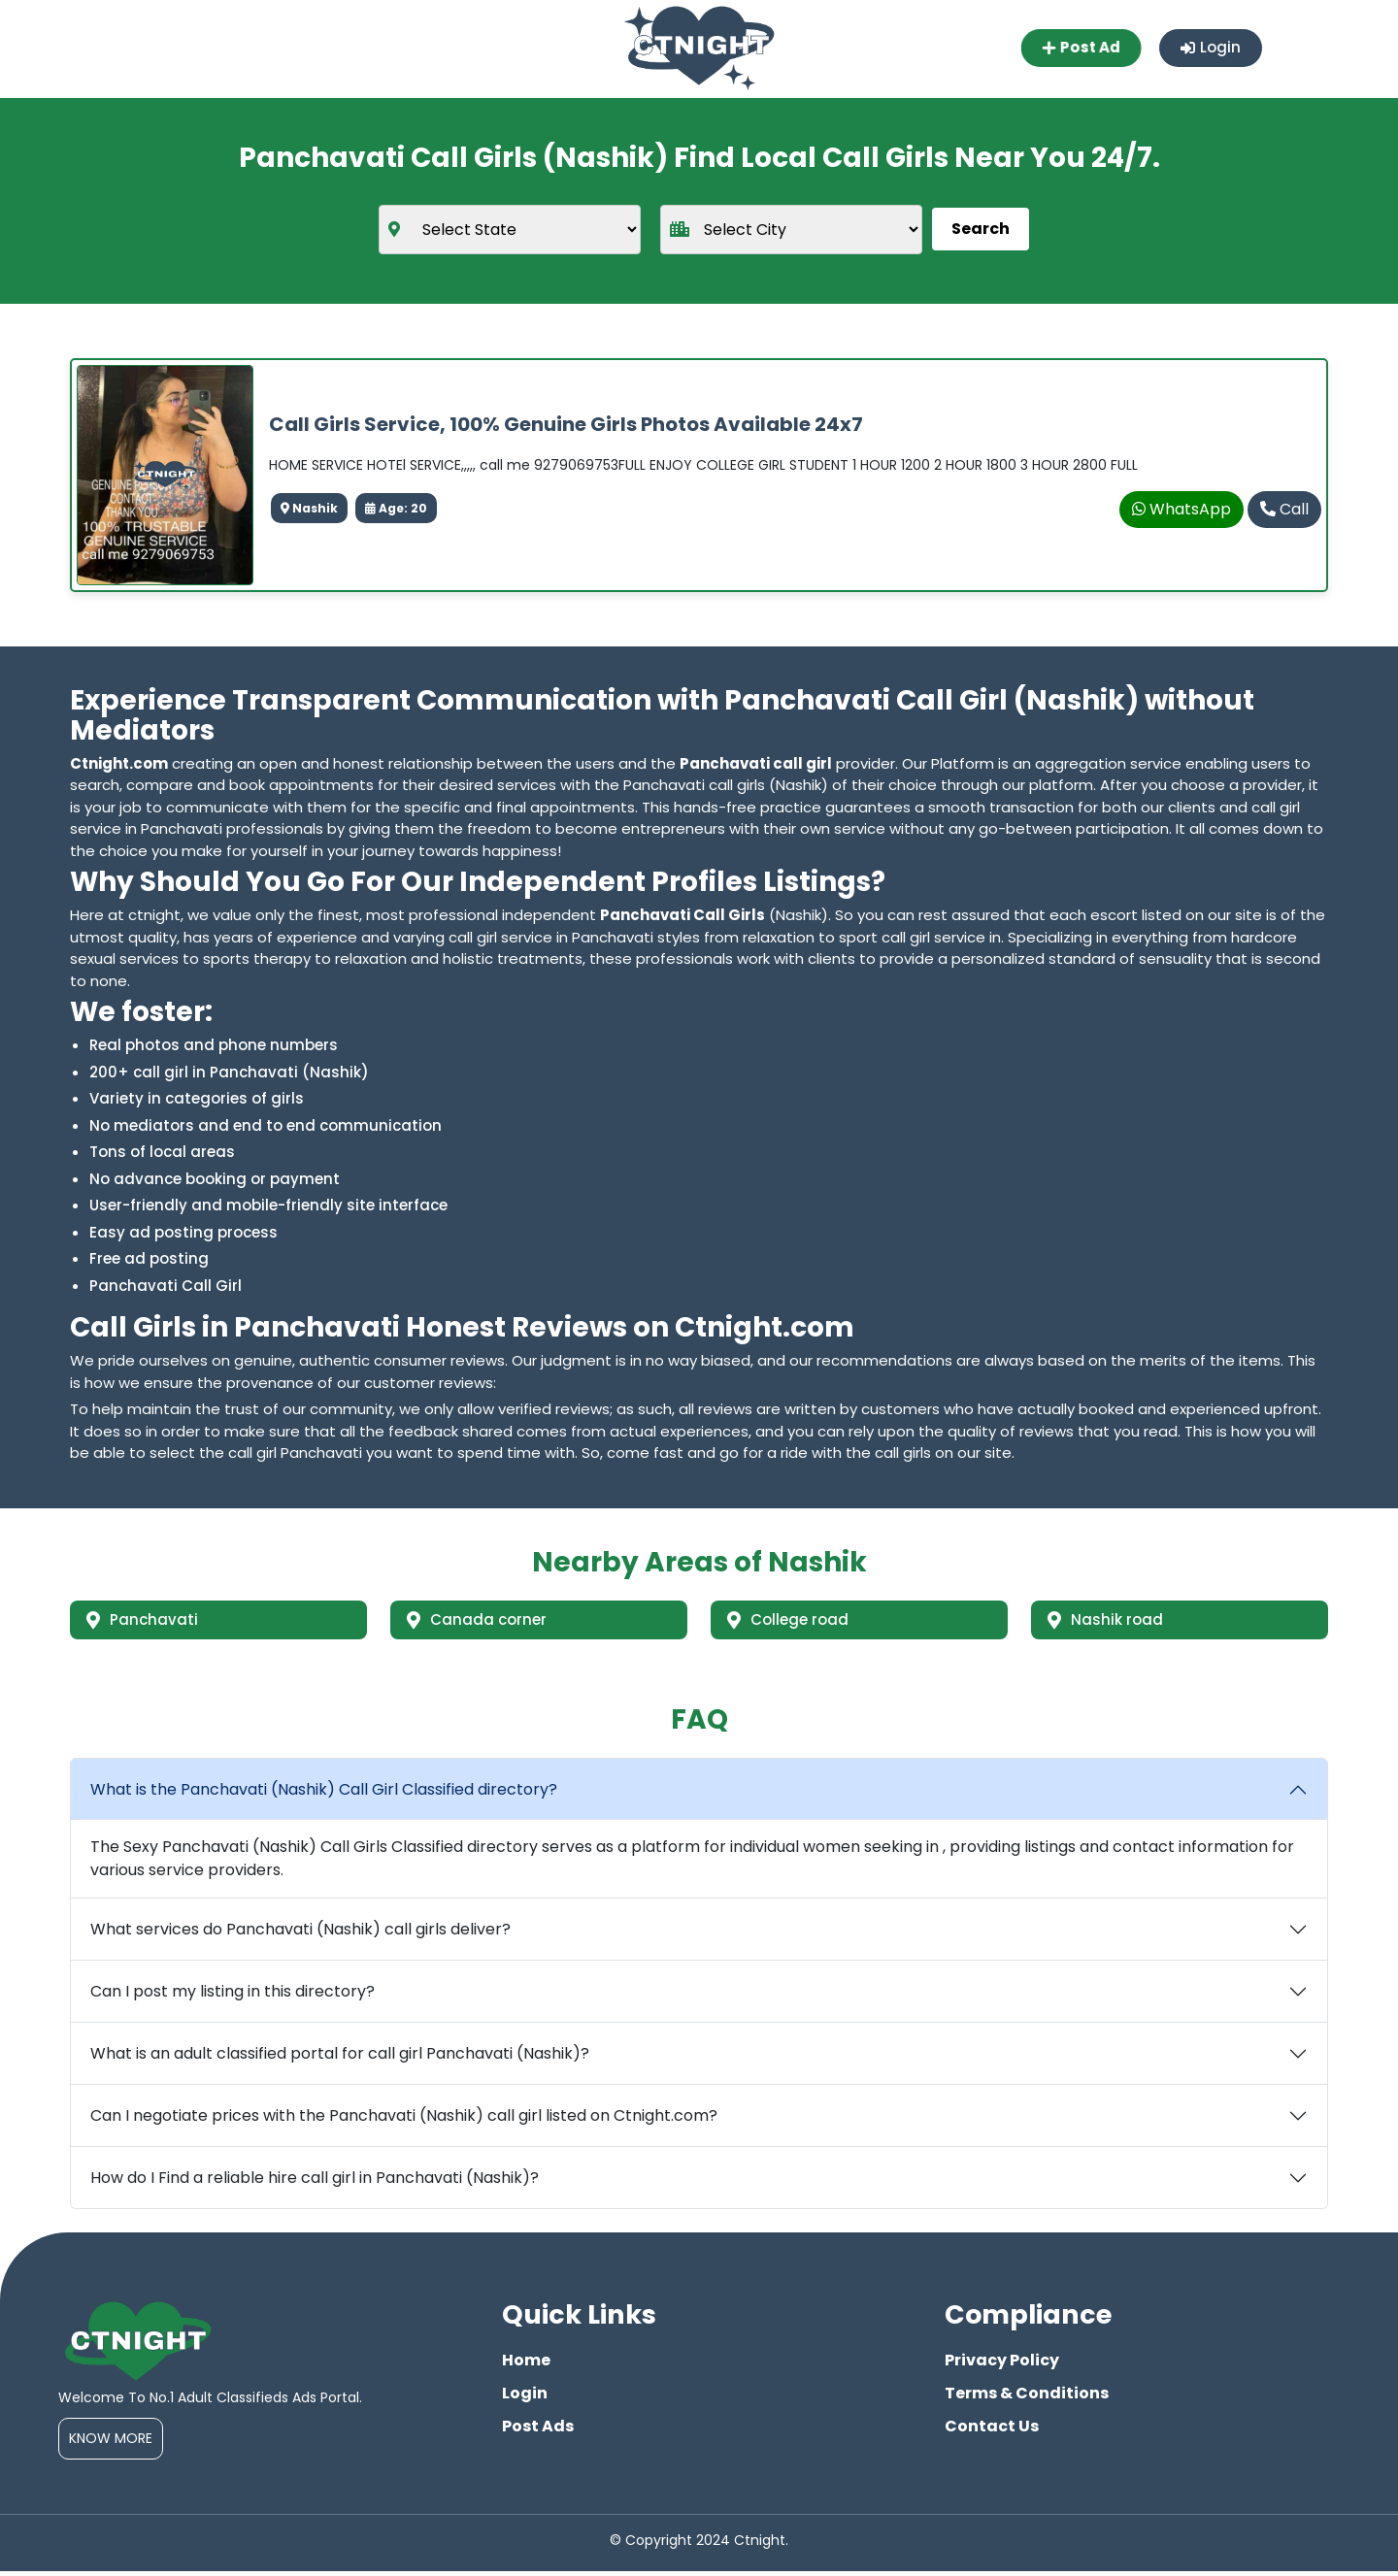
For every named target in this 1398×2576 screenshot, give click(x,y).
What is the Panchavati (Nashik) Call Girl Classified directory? (323, 1794)
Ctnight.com (119, 762)
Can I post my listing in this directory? (232, 1996)
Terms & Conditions (1027, 2398)
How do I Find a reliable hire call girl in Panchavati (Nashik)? (314, 2182)
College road (793, 1620)
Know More (110, 2443)
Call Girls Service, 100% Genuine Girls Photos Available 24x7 (566, 424)
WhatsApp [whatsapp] (1181, 509)
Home (526, 2365)
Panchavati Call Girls (682, 915)
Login (1210, 48)
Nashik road (1109, 1620)
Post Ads (538, 2431)
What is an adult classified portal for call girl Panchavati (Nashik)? (339, 2058)
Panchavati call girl (756, 762)
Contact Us (992, 2431)
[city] (791, 228)
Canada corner (481, 1620)
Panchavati (145, 1620)
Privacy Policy (1002, 2365)
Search (980, 228)
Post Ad (1076, 48)
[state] (510, 228)
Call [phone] (1284, 509)
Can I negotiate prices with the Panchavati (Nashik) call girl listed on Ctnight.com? (403, 2120)
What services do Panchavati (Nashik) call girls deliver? (300, 1934)
